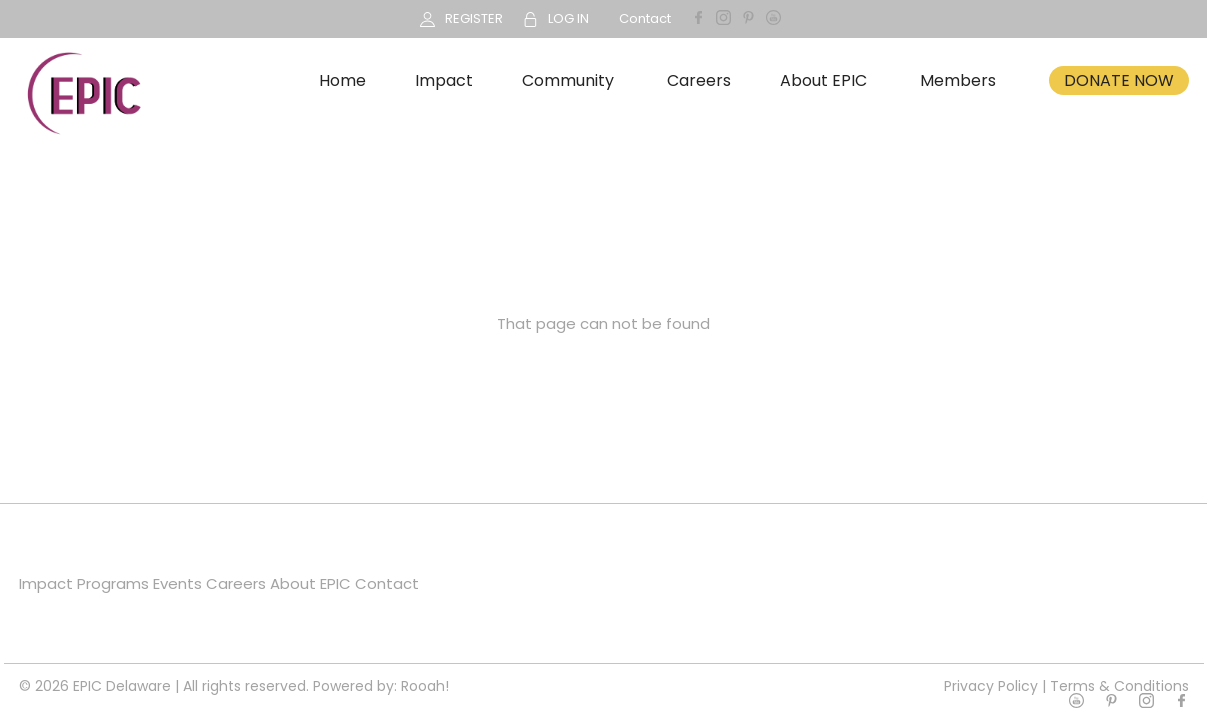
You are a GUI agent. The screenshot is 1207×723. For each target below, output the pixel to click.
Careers (699, 80)
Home (342, 80)
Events (177, 583)
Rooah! (425, 686)
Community (568, 80)
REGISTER (474, 18)
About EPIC (823, 80)
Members (958, 80)
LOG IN (568, 18)
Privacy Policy (991, 686)
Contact (645, 18)
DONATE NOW (1119, 80)
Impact (444, 80)
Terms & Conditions (1119, 686)
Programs (113, 583)
